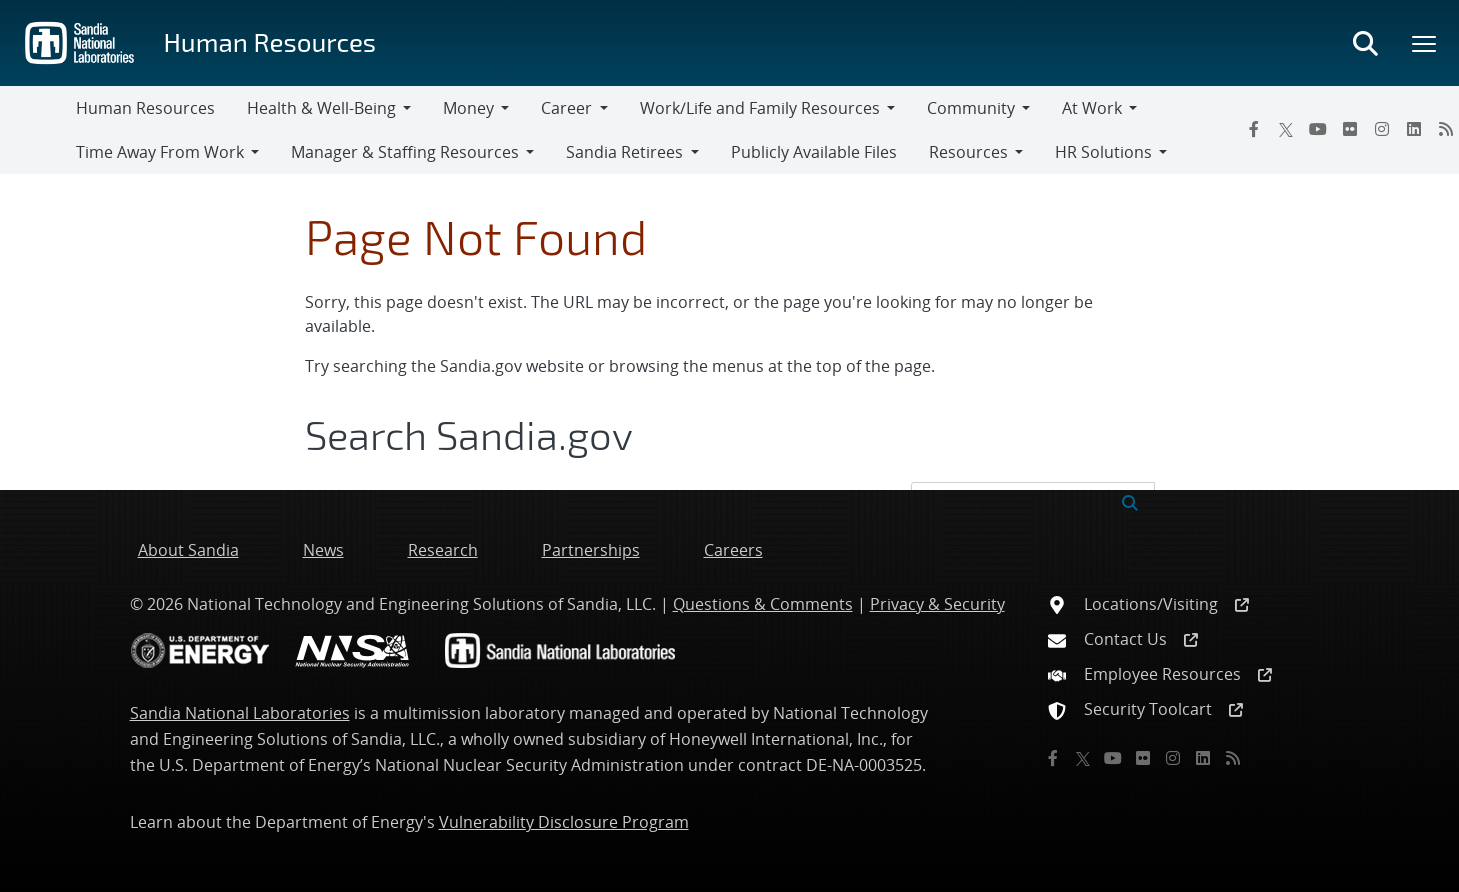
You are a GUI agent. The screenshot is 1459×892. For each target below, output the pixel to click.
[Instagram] (1382, 129)
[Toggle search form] (1365, 43)
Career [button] (566, 108)
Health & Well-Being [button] (321, 108)
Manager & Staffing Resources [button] (405, 152)
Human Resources (269, 41)
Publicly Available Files (814, 152)
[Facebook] (1254, 129)
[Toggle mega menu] (1425, 43)
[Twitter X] (1286, 129)
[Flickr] (1350, 129)
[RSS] (1233, 758)
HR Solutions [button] (1103, 152)
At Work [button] (1092, 108)
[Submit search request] (1130, 501)
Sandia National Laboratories (240, 713)
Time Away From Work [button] (160, 152)
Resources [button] (968, 152)
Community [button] (971, 108)
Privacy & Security (937, 604)
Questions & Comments (763, 604)
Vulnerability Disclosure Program (564, 822)
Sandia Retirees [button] (624, 152)
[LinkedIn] (1414, 129)
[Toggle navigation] (38, 130)
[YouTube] (1318, 129)
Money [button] (468, 108)
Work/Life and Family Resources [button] (760, 108)
